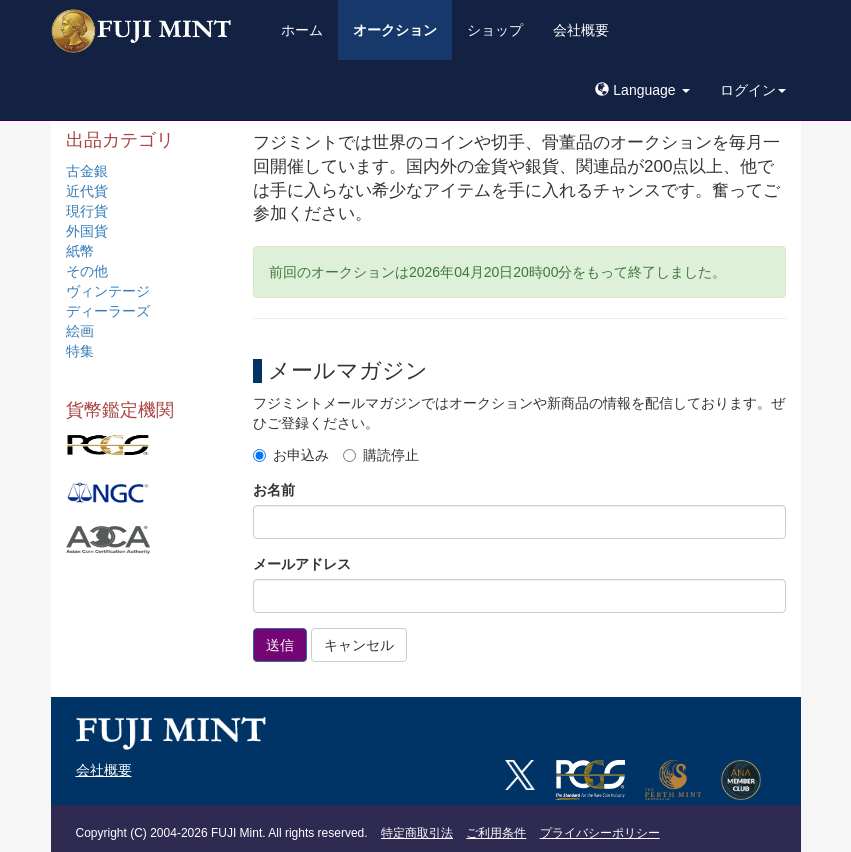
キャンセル (359, 645)
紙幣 (80, 251)
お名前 (274, 490)
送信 (280, 645)
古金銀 (87, 171)
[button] (642, 90)
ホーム (302, 30)
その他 (87, 271)
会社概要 (581, 30)
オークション (395, 30)
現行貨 (87, 211)
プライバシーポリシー (600, 833)
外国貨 (87, 231)
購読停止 (381, 455)
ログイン (753, 90)
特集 (80, 351)
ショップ (495, 30)
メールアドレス (302, 564)
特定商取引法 (417, 833)
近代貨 (87, 191)
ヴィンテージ (108, 291)
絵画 (80, 331)
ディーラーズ (108, 311)
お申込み (291, 455)
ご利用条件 (496, 833)
